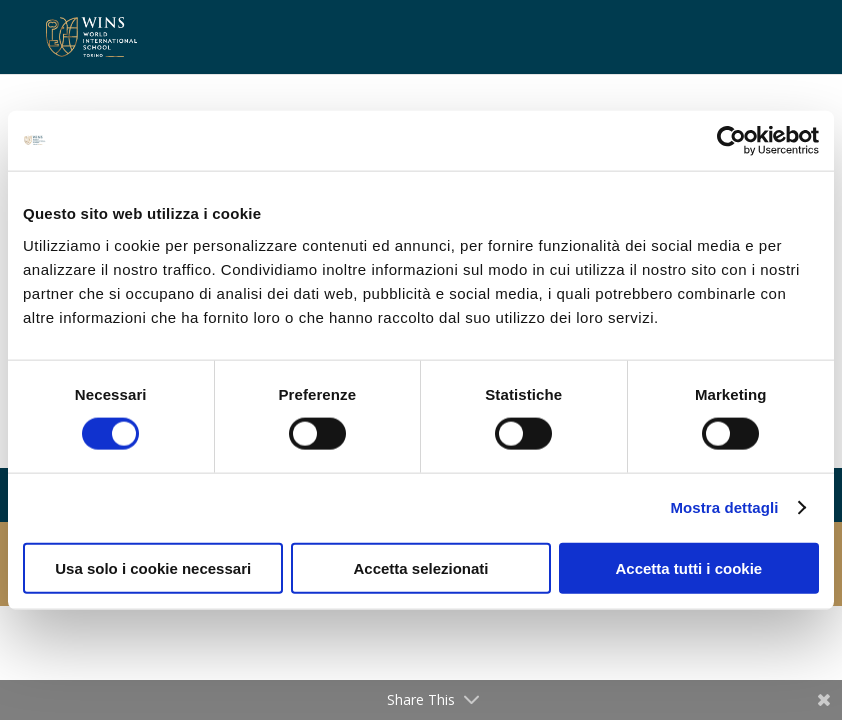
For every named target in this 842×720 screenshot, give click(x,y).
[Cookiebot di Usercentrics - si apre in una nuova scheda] (731, 141)
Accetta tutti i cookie (688, 567)
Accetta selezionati (420, 567)
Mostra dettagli (724, 507)
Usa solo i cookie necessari (153, 567)
